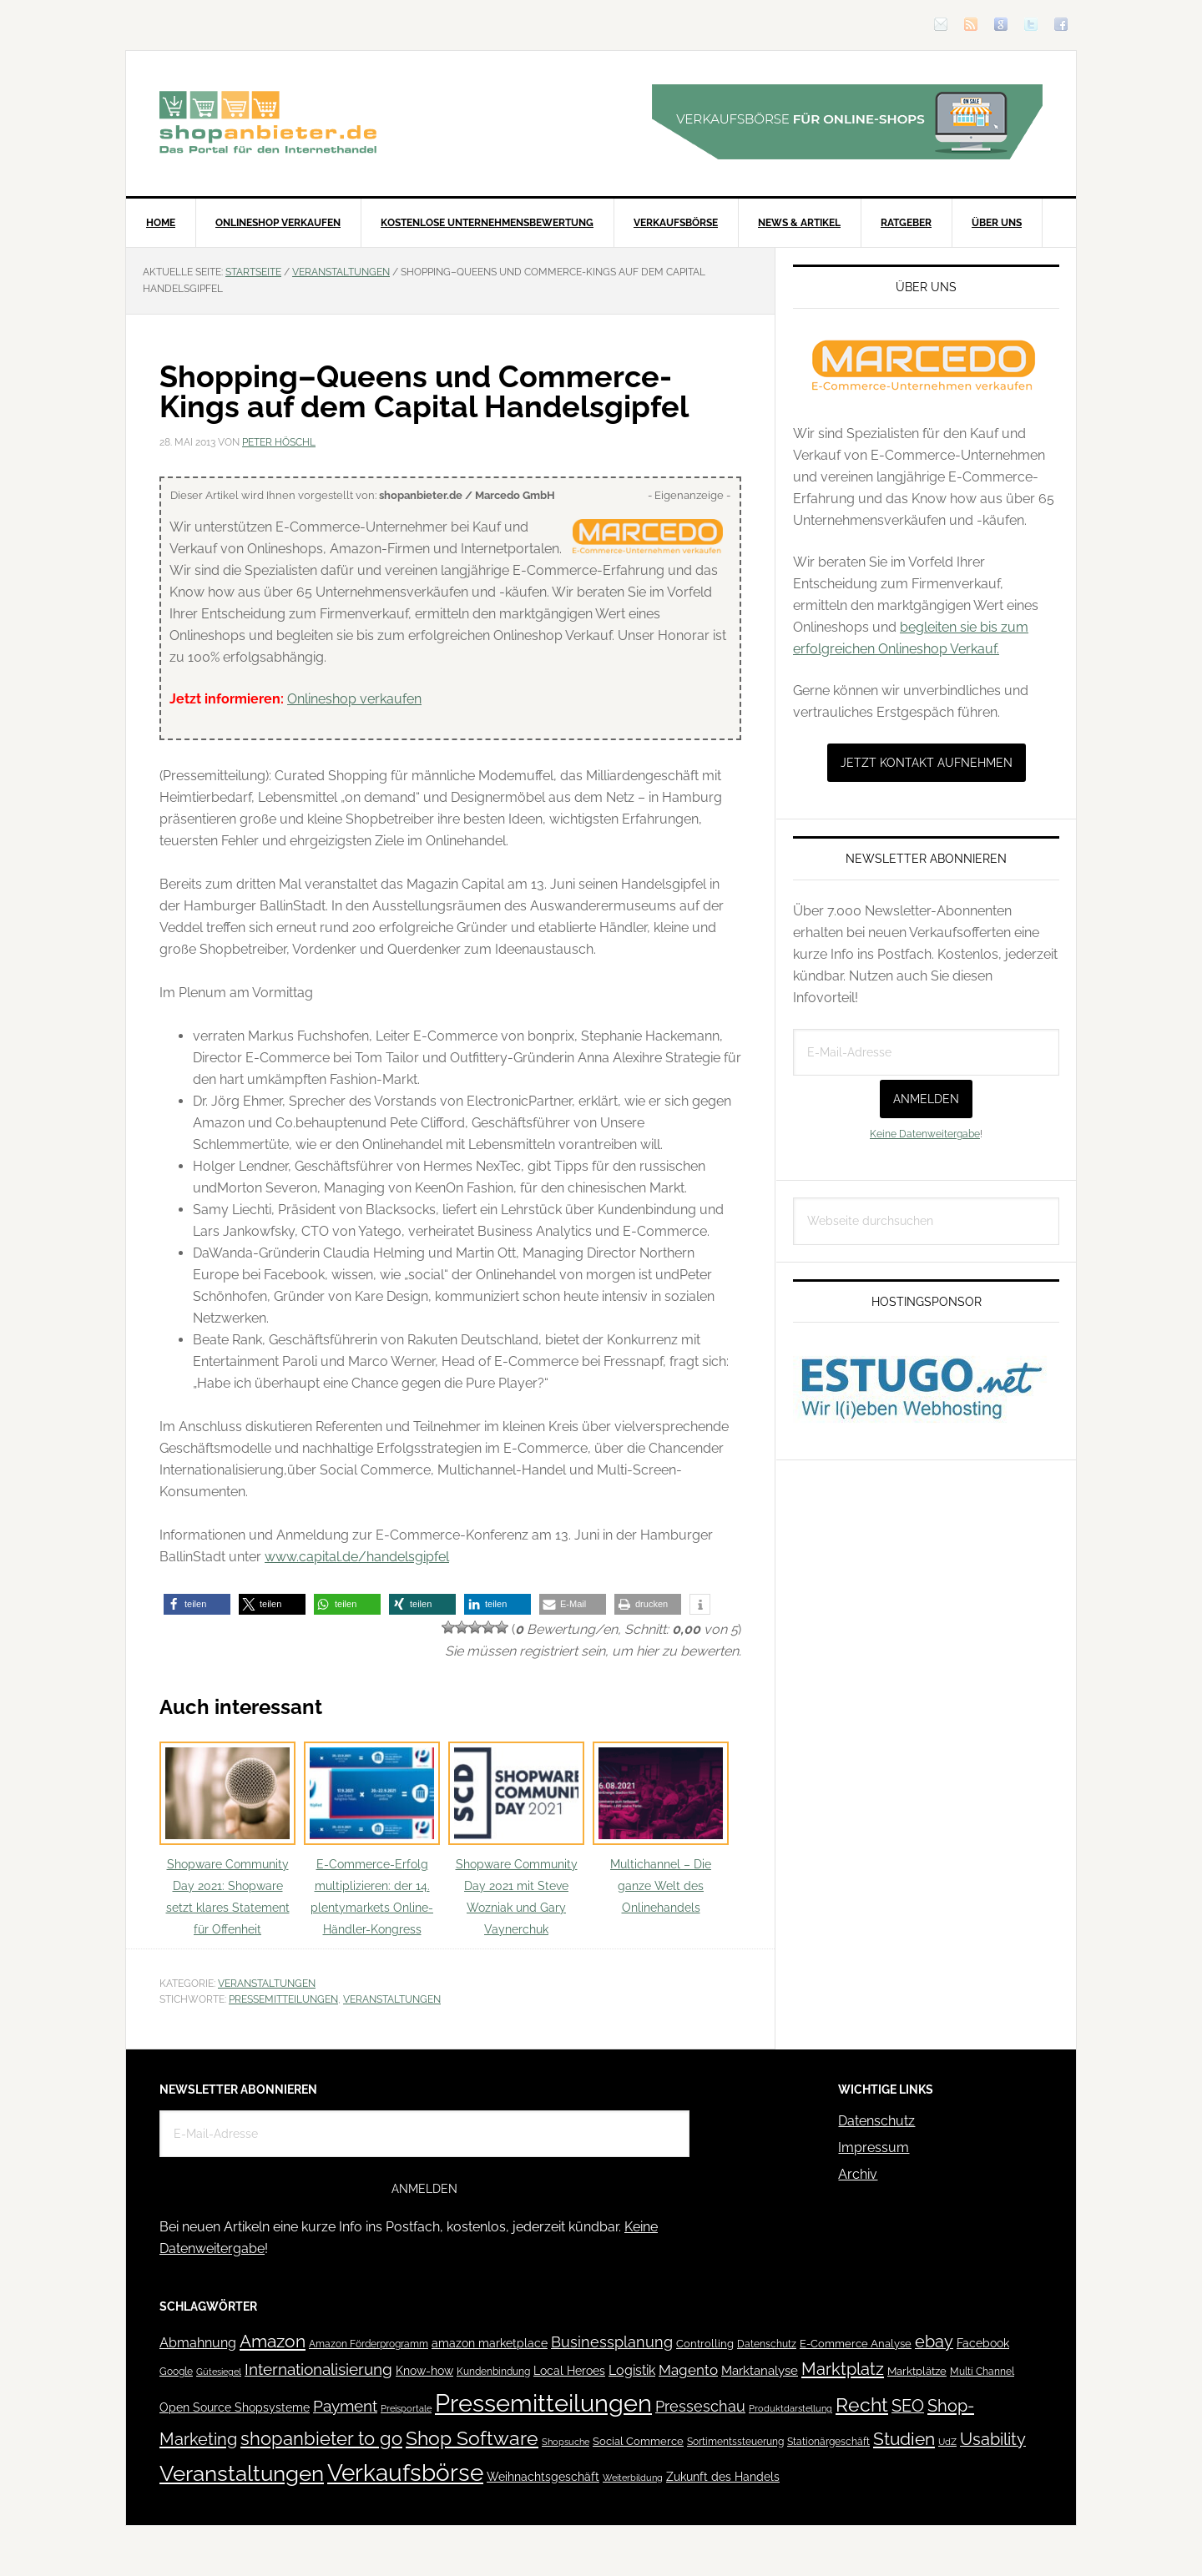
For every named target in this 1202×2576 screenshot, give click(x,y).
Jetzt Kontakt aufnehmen (927, 762)
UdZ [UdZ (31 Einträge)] (947, 2442)
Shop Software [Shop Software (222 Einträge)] (472, 2438)
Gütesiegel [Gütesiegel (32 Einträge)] (218, 2372)
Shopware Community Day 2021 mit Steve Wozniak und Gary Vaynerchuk (516, 1839)
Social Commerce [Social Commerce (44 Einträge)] (638, 2441)
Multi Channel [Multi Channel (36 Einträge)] (982, 2371)
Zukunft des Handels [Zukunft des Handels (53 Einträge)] (723, 2476)
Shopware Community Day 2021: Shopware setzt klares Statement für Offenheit (227, 1839)
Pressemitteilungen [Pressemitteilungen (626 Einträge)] (543, 2402)
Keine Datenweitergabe (925, 1134)
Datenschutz (876, 2121)
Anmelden (926, 1099)
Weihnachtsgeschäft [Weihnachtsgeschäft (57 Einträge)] (543, 2476)
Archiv (857, 2174)
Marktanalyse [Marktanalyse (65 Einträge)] (759, 2370)
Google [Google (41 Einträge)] (176, 2371)
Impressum (873, 2147)
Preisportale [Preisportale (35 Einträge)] (406, 2408)
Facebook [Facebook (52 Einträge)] (983, 2343)
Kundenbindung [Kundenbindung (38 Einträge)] (493, 2371)
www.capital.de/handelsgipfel (357, 1557)
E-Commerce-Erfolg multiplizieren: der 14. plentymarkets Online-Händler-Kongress (372, 1839)
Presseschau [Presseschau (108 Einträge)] (700, 2406)
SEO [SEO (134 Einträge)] (907, 2406)
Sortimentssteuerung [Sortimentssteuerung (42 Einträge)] (735, 2441)
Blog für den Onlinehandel (267, 121)
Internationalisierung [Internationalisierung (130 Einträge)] (318, 2369)
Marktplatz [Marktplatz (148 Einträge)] (842, 2369)
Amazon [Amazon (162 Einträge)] (273, 2341)
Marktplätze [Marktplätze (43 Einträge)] (917, 2371)
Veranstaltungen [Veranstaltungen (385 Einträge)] (241, 2473)
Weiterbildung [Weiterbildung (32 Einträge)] (633, 2478)
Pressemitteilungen (283, 1999)
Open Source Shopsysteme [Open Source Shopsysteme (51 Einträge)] (234, 2407)
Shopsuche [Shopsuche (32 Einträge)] (565, 2442)
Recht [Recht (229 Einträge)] (862, 2404)
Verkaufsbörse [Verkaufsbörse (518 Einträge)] (405, 2473)
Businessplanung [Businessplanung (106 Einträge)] (612, 2342)
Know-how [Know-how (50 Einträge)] (424, 2370)
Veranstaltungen (267, 1983)
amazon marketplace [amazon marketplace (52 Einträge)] (490, 2343)
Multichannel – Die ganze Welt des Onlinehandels (661, 1828)
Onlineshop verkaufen (354, 699)
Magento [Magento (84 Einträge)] (688, 2370)
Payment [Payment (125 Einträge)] (345, 2406)
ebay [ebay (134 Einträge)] (934, 2342)
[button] (197, 1604)
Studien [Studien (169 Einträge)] (904, 2438)
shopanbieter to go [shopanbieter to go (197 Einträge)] (321, 2438)
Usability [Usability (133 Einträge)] (993, 2439)
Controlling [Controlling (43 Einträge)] (705, 2343)
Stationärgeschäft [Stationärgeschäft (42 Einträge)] (828, 2441)
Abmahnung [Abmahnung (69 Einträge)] (197, 2343)
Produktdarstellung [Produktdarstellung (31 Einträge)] (790, 2408)
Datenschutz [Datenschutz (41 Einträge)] (766, 2343)
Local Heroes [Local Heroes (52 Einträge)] (569, 2370)
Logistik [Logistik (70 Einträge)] (632, 2370)
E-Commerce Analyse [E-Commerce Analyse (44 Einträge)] (856, 2343)
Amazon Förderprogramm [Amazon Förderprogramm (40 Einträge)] (368, 2344)
